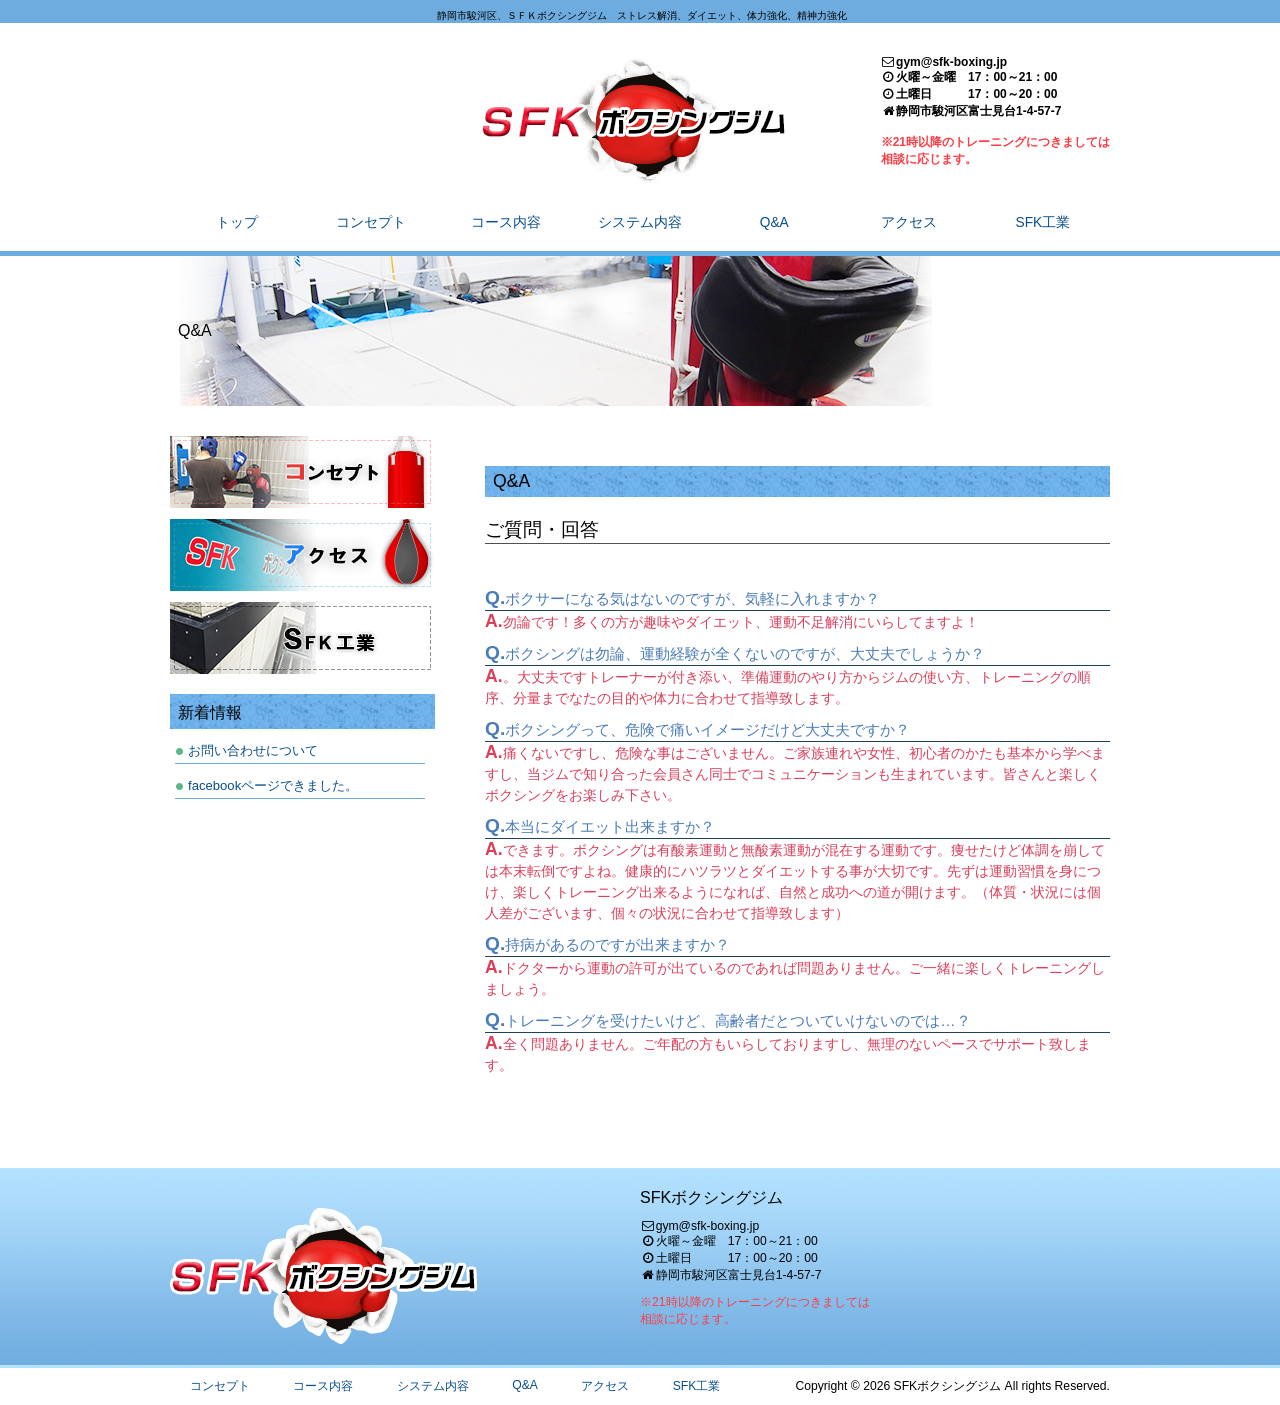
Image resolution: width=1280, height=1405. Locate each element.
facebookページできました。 (273, 785)
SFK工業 (697, 1386)
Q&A (525, 1385)
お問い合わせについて (253, 750)
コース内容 (323, 1386)
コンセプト (220, 1386)
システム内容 (433, 1386)
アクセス (605, 1386)
